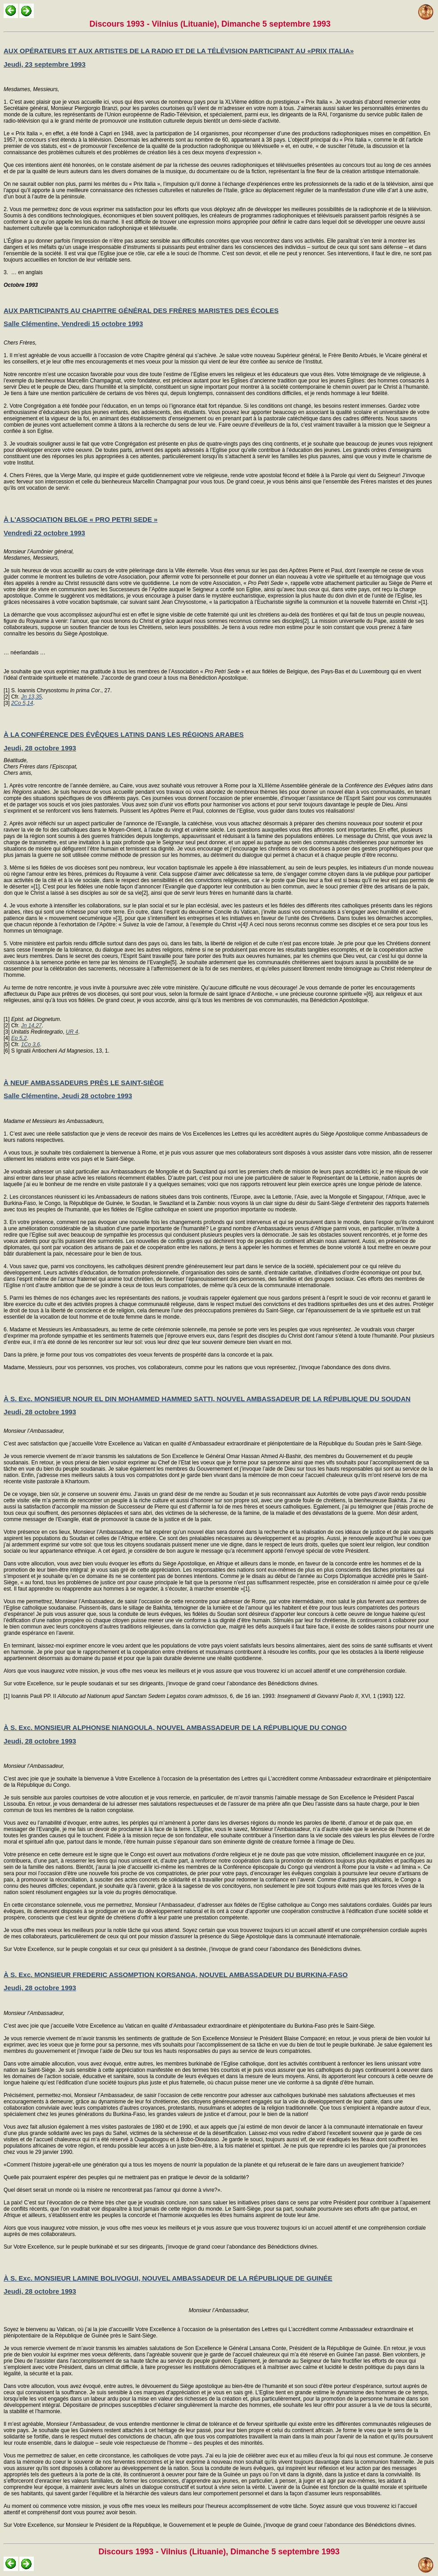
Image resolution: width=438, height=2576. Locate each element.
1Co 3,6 (30, 1044)
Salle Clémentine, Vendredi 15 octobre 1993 (73, 323)
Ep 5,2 (19, 1038)
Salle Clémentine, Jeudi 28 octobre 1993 (68, 1095)
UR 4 (72, 1032)
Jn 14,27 (31, 1025)
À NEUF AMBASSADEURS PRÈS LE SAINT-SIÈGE (84, 1082)
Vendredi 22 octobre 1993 (44, 533)
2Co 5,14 (22, 703)
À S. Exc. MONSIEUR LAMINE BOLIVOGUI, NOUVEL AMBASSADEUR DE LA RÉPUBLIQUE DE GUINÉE (168, 2278)
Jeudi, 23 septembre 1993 (45, 64)
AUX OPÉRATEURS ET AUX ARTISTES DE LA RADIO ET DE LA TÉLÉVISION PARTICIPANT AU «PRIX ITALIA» (179, 51)
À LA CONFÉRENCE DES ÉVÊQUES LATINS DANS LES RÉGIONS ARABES (124, 734)
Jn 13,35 (31, 697)
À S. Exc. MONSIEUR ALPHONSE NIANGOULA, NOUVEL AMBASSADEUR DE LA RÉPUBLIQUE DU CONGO (175, 1727)
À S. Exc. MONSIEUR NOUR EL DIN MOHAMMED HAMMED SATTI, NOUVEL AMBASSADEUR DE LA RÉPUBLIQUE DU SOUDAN (207, 1399)
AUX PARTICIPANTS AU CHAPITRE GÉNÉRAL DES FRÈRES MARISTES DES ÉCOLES (141, 310)
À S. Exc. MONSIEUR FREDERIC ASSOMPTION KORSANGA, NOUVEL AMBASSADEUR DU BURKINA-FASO (176, 1974)
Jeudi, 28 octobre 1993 (40, 748)
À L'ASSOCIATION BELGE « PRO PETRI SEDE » (81, 519)
